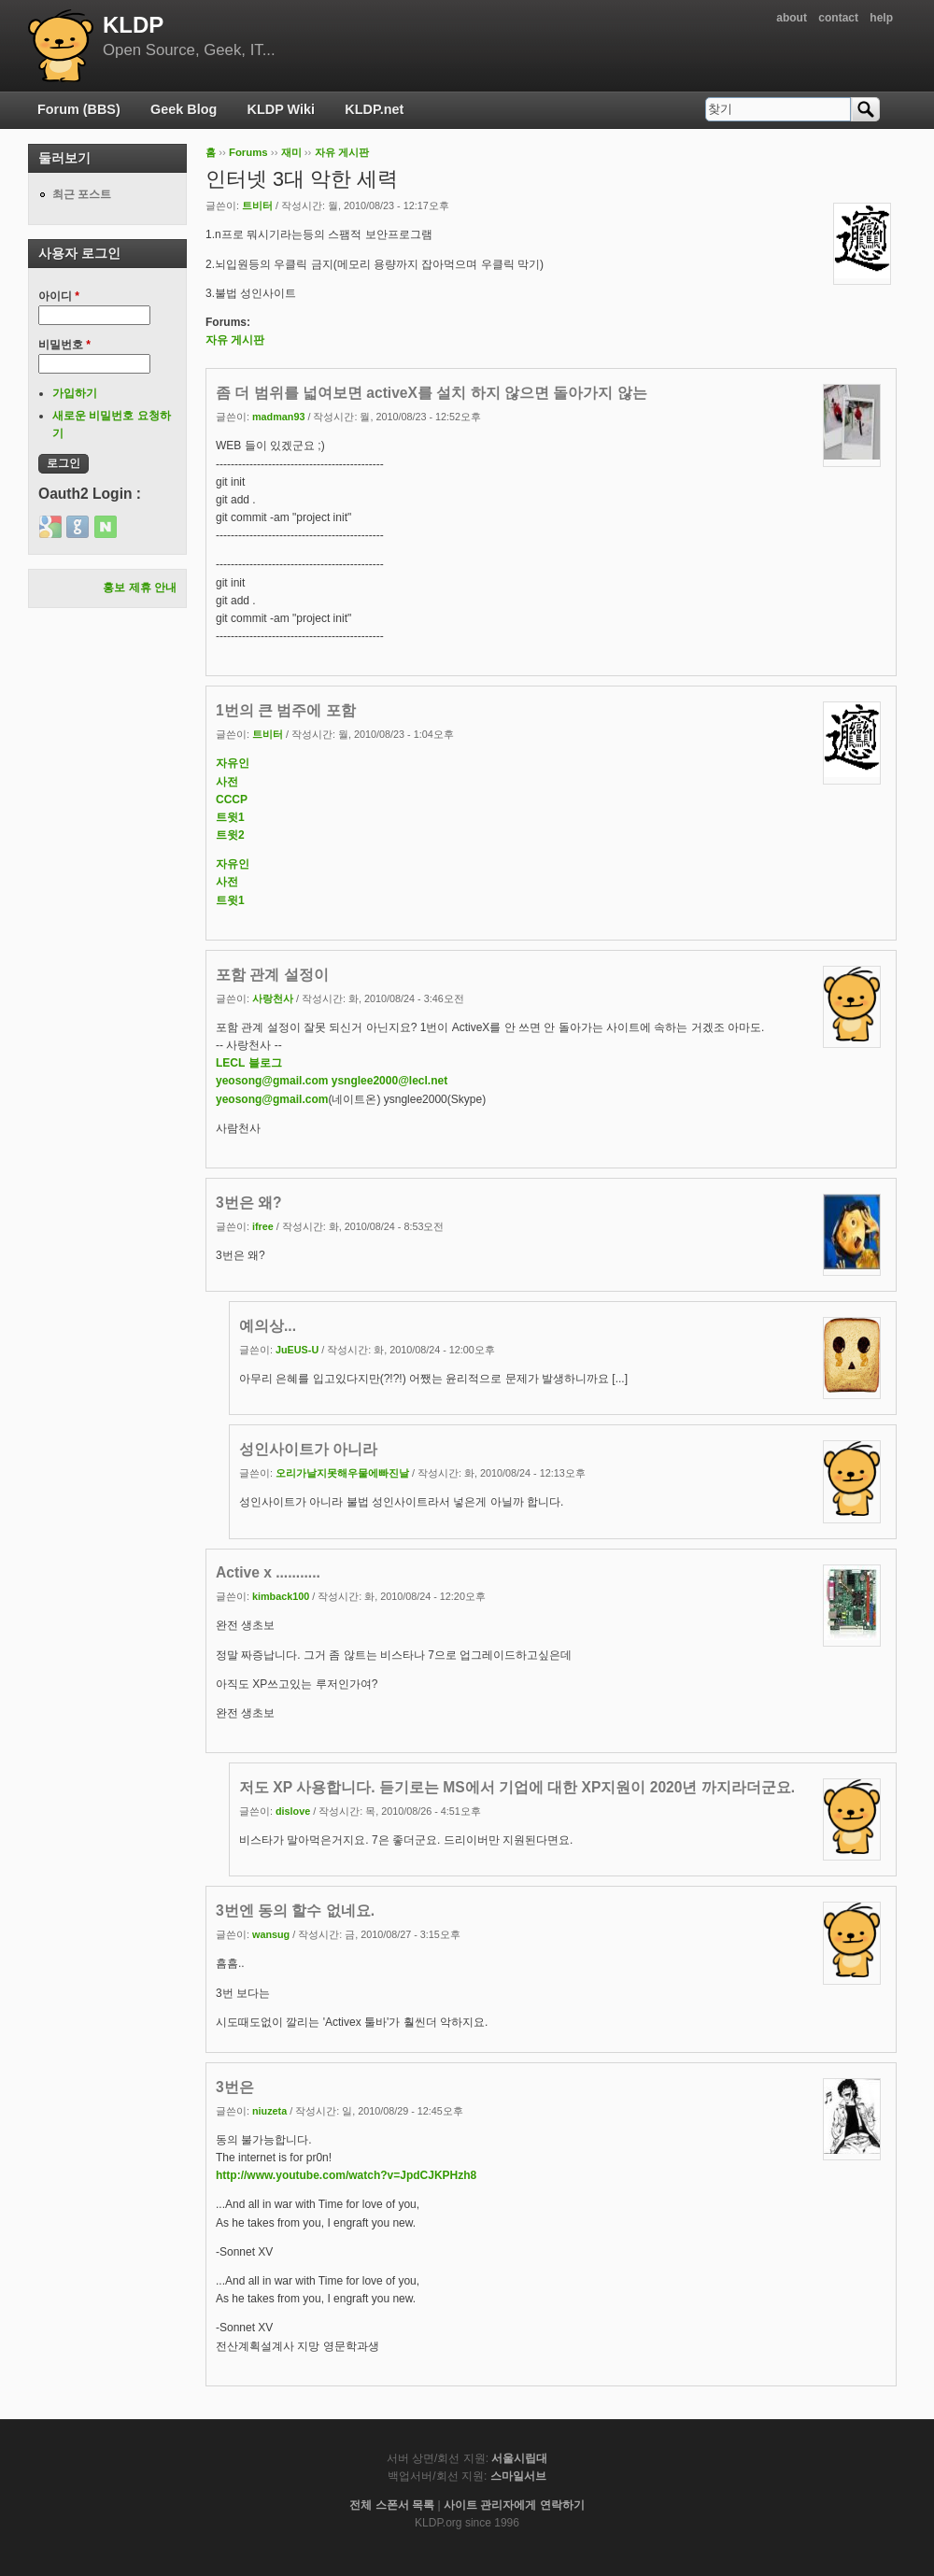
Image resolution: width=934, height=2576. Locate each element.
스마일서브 (518, 2476)
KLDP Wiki (281, 109)
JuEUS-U (297, 1349)
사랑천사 (272, 998)
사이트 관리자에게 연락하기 (514, 2505)
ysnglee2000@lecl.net (389, 1080)
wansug (271, 1934)
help (881, 17)
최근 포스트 (81, 194)
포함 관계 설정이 (272, 975)
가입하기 (74, 393)
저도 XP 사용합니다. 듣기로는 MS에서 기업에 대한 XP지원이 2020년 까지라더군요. (517, 1787)
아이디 (58, 296)
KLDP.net (374, 109)
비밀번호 (64, 344)
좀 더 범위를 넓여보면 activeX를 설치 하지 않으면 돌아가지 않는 (431, 393)
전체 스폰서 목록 (391, 2505)
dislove (293, 1811)
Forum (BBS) (78, 109)
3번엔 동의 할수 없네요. (295, 1910)
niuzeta (269, 2110)
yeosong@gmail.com (272, 1080)
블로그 (265, 1062)
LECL (230, 1062)
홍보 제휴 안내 (140, 587)
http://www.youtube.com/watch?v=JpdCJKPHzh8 (346, 2175)
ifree (263, 1226)
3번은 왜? (249, 1202)
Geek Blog (183, 109)
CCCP (232, 799)
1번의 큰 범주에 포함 (286, 710)
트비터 (257, 205)
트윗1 (230, 817)
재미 (291, 152)
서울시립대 (519, 2458)
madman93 (278, 416)
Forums (248, 152)
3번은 (235, 2087)
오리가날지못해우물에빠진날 (342, 1473)
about (791, 17)
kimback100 (280, 1596)
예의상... (267, 1326)
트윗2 (230, 835)
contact (838, 17)
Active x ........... (268, 1572)
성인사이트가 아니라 (308, 1449)
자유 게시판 (342, 152)
